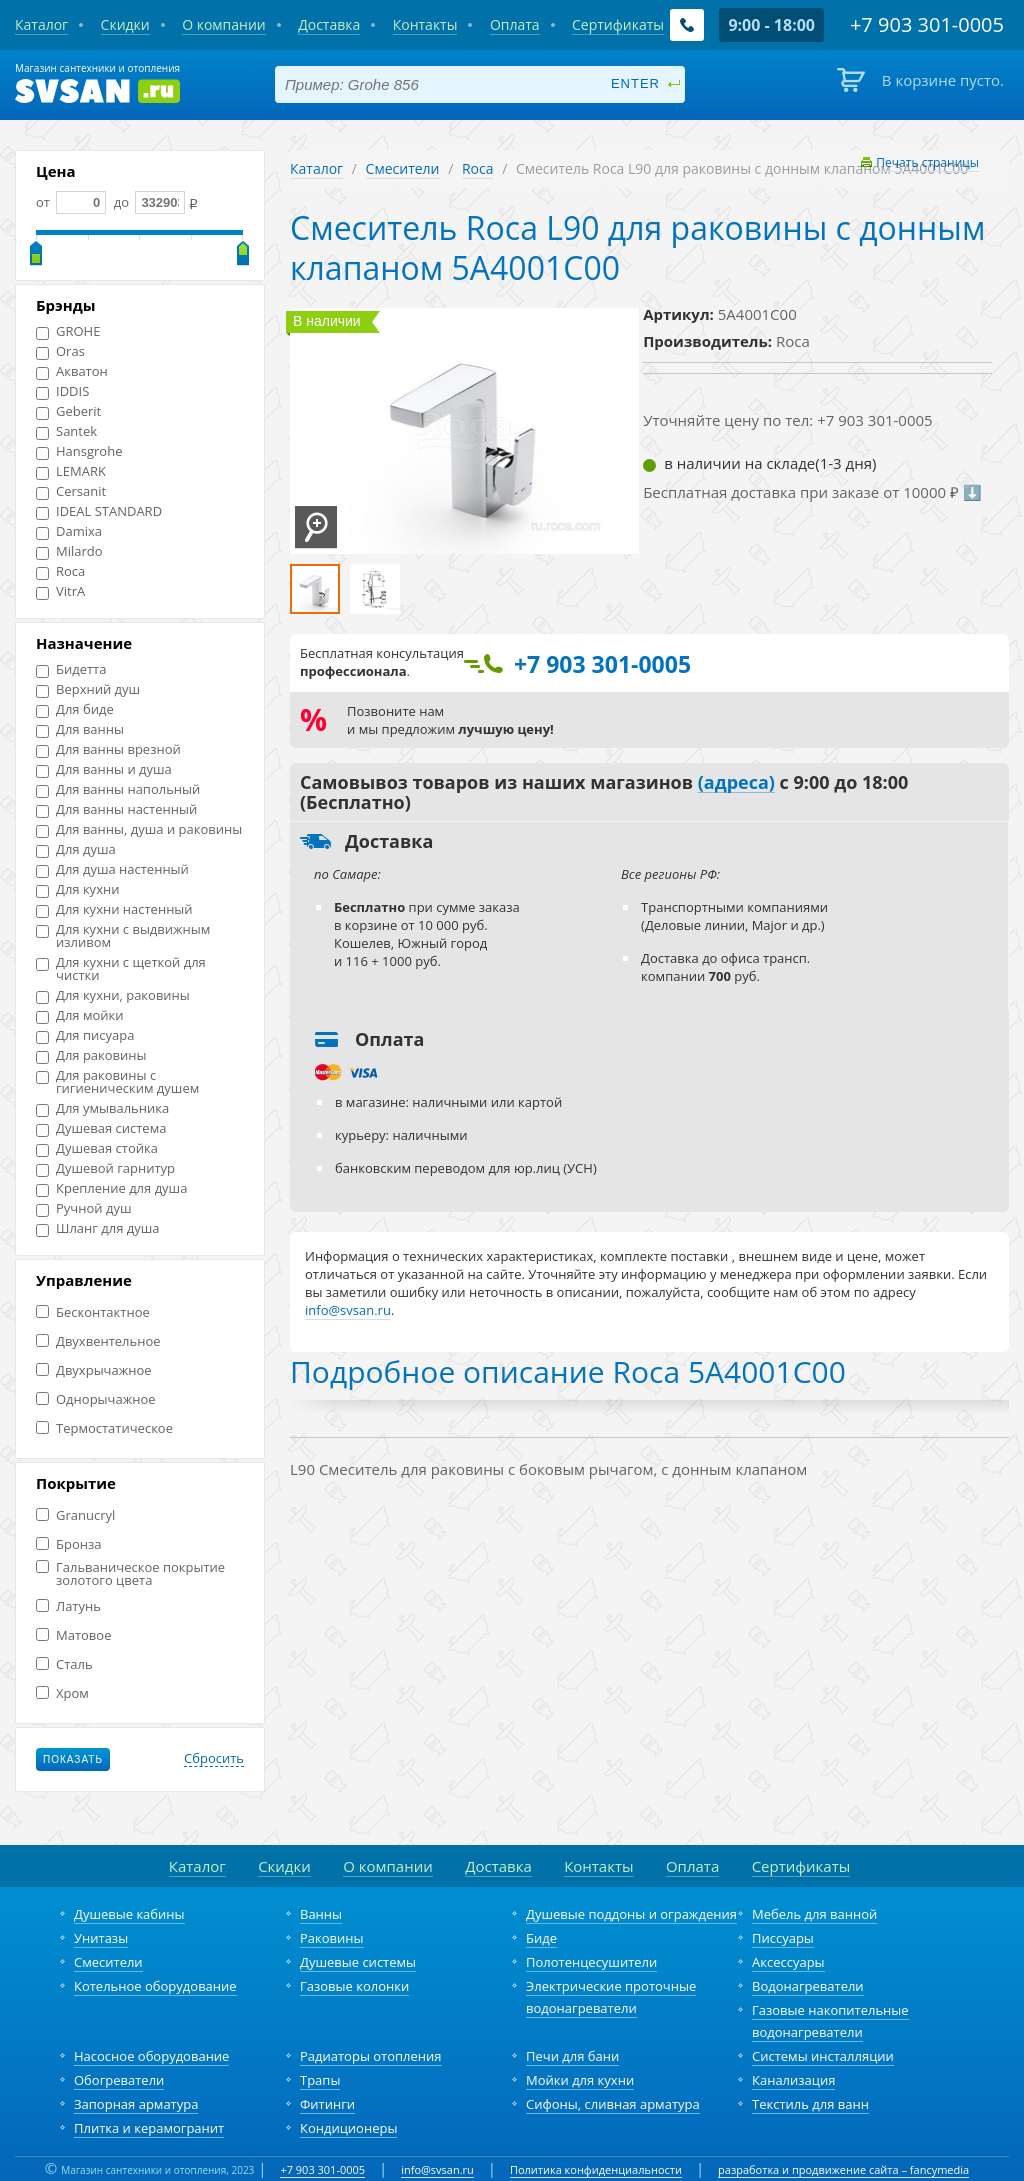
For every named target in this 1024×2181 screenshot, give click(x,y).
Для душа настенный (112, 869)
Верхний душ (88, 689)
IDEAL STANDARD (99, 511)
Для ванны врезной (108, 749)
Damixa (69, 531)
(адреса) (736, 783)
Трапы (320, 2080)
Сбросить (214, 1759)
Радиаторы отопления (371, 2056)
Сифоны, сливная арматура (613, 2104)
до (147, 202)
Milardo (69, 551)
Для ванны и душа (104, 769)
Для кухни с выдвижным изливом (123, 936)
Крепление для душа (111, 1188)
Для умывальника (102, 1108)
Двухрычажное (94, 1370)
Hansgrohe (79, 451)
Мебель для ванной (814, 1914)
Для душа (76, 849)
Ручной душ (83, 1208)
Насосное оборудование (151, 2056)
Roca (60, 571)
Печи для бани (572, 2056)
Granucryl (75, 1515)
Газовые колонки (354, 1986)
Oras (60, 351)
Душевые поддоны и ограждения (631, 1914)
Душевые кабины (129, 1914)
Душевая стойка (97, 1148)
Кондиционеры (348, 2128)
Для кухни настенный (114, 909)
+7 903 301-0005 (322, 2169)
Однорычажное (96, 1399)
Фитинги (327, 2104)
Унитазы (101, 1938)
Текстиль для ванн (810, 2104)
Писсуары (783, 1938)
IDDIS (62, 391)
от (71, 202)
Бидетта (71, 669)
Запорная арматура (136, 2104)
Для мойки (80, 1015)
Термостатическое (104, 1428)
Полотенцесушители (591, 1962)
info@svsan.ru (437, 2169)
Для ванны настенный (116, 809)
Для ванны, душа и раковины (139, 829)
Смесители (403, 168)
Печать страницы (927, 162)
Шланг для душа (98, 1228)
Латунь (68, 1606)
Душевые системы (358, 1962)
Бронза (68, 1544)
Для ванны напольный (118, 789)
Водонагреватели (808, 1986)
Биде (541, 1938)
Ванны (321, 1914)
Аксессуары (788, 1962)
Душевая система (101, 1128)
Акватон (72, 371)
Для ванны (80, 729)
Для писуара (85, 1035)
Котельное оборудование (155, 1986)
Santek (66, 431)
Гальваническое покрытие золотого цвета (130, 1574)
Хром (62, 1693)
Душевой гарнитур (105, 1168)
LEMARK (71, 471)
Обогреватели (119, 2080)
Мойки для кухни (580, 2080)
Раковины (332, 1938)
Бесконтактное (93, 1312)
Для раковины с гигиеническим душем (117, 1082)
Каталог (316, 168)
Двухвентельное (98, 1341)
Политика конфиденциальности (596, 2169)
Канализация (793, 2080)
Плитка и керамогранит (149, 2128)
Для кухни (77, 889)
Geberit (68, 411)
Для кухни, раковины (113, 995)
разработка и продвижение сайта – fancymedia (843, 2169)
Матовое (73, 1635)
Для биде (75, 709)
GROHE (68, 331)
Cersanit (71, 491)
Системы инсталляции (823, 2056)
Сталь (64, 1664)
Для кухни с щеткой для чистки (121, 969)
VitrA (60, 591)
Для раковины (91, 1055)
